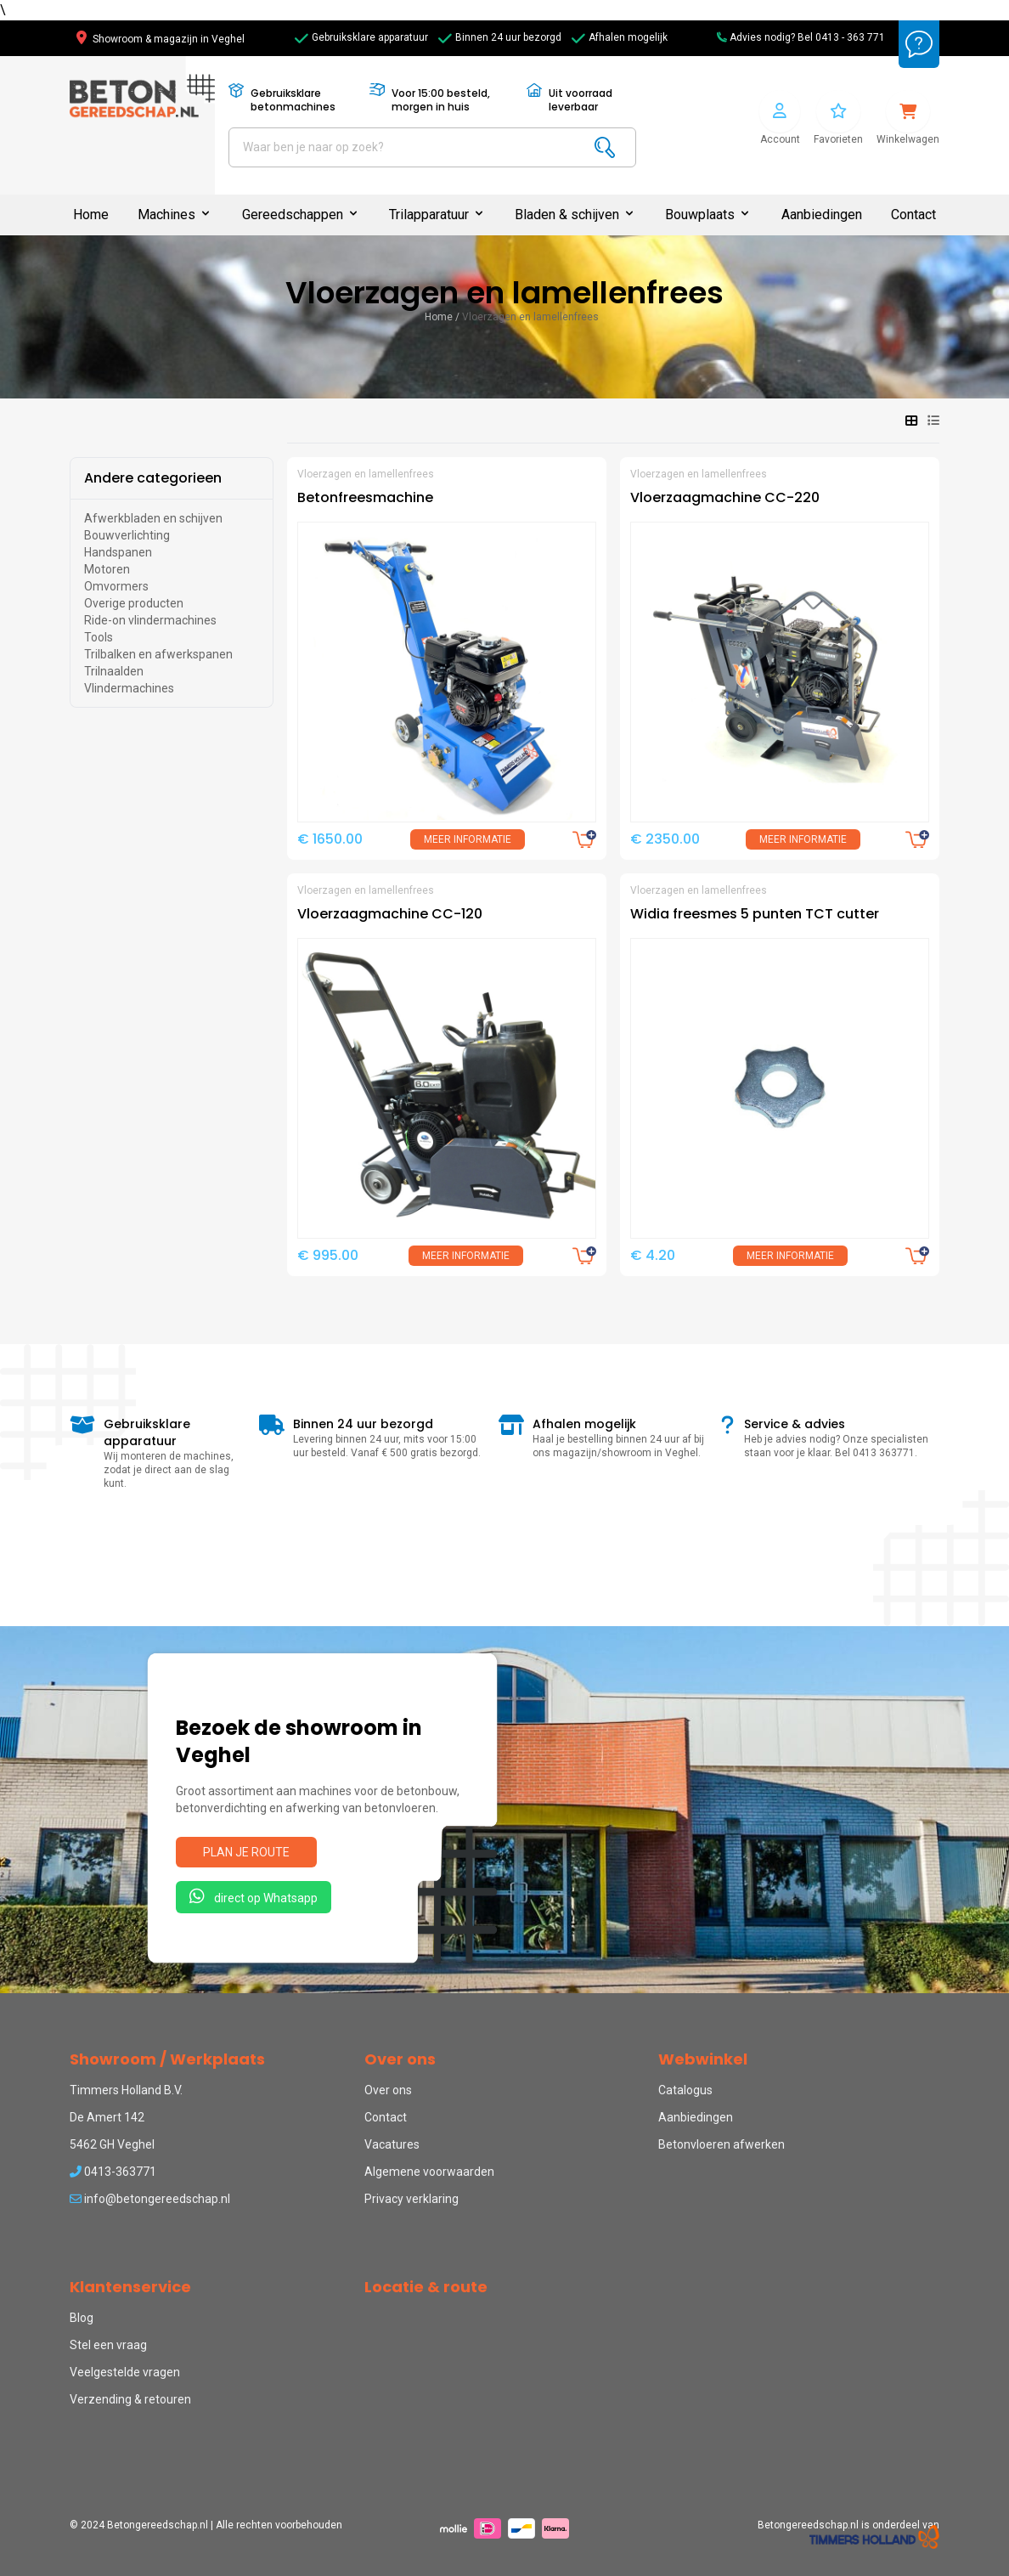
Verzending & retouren (130, 2399)
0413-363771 (113, 2171)
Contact (913, 214)
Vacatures (392, 2144)
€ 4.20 (652, 1255)
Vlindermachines (129, 688)
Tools (98, 637)
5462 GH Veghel (112, 2144)
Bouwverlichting (127, 535)
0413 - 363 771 (850, 37)
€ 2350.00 (665, 839)
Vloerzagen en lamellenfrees (530, 317)
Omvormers (116, 586)
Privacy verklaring (411, 2199)
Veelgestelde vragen (125, 2372)
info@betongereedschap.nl (150, 2199)
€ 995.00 (327, 1255)
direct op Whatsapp (253, 1896)
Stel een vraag (108, 2345)
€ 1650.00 (330, 839)
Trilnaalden (114, 671)
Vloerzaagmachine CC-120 (389, 914)
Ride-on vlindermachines (150, 620)
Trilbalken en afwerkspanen (158, 654)
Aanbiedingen (821, 214)
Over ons (388, 2090)
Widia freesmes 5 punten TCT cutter (754, 914)
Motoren (107, 569)
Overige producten (133, 603)
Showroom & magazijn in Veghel (160, 39)
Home (91, 214)
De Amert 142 (107, 2117)
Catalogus (685, 2090)
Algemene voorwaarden (429, 2171)
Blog (81, 2318)
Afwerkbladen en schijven (153, 518)
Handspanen (118, 552)
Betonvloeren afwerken (721, 2144)
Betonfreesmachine (365, 497)
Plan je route (246, 1852)
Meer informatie (467, 839)
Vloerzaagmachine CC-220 (725, 497)
